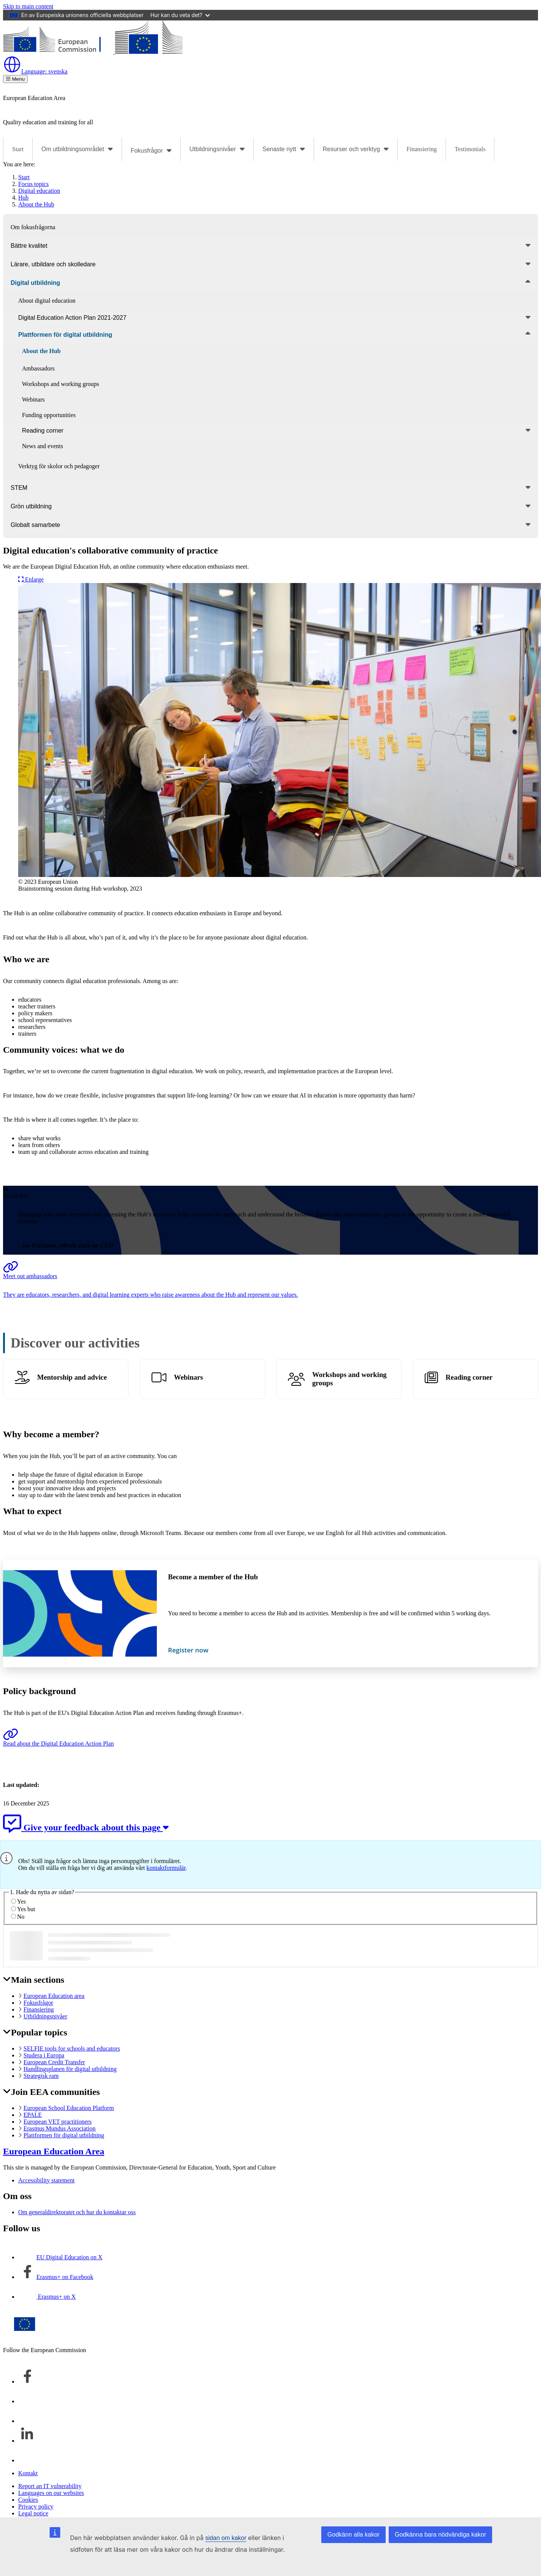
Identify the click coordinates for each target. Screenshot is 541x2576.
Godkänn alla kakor (353, 2534)
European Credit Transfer (54, 2062)
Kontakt (28, 2473)
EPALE (32, 2115)
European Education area (53, 1996)
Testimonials (470, 149)
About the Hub (36, 204)
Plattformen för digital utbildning (63, 2135)
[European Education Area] (93, 51)
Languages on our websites (51, 2493)
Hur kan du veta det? (180, 15)
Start (17, 149)
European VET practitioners (57, 2121)
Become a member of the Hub (213, 1577)
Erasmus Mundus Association (59, 2128)
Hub (23, 197)
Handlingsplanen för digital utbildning (70, 2069)
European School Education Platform (68, 2108)
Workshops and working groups (349, 1379)
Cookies (28, 2499)
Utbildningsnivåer (45, 2016)
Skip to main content (28, 6)
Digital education (39, 191)
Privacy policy (35, 2506)
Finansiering (422, 149)
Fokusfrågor (38, 2002)
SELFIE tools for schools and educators (71, 2048)
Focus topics (33, 184)
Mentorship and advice (72, 1377)
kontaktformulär (166, 1868)
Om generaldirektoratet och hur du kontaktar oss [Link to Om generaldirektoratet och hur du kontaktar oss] (77, 2212)
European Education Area (53, 2151)
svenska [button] (35, 71)
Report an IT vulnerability (49, 2486)
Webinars (188, 1377)
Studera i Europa (43, 2055)
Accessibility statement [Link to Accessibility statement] (46, 2180)
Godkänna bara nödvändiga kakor (440, 2534)
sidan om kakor (226, 2538)
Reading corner (469, 1377)
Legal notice (33, 2513)
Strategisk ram (41, 2076)
